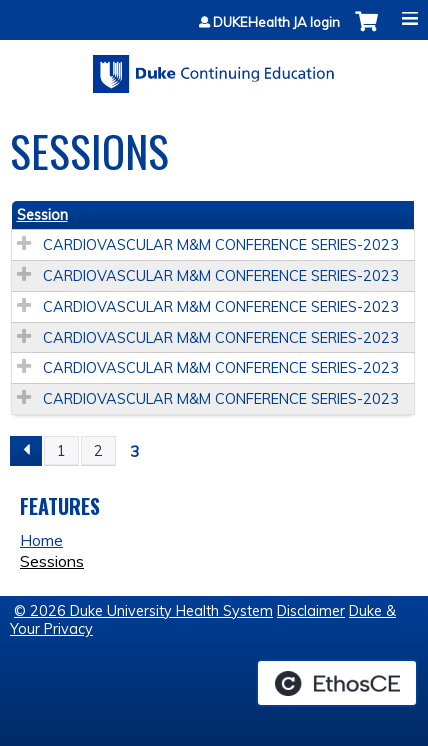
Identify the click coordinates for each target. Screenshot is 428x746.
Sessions (52, 561)
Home (41, 540)
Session (42, 215)
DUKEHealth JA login (276, 22)
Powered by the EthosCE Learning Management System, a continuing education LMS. (337, 683)
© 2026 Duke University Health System (143, 611)
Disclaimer (311, 611)
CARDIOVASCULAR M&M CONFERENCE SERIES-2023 (221, 245)
